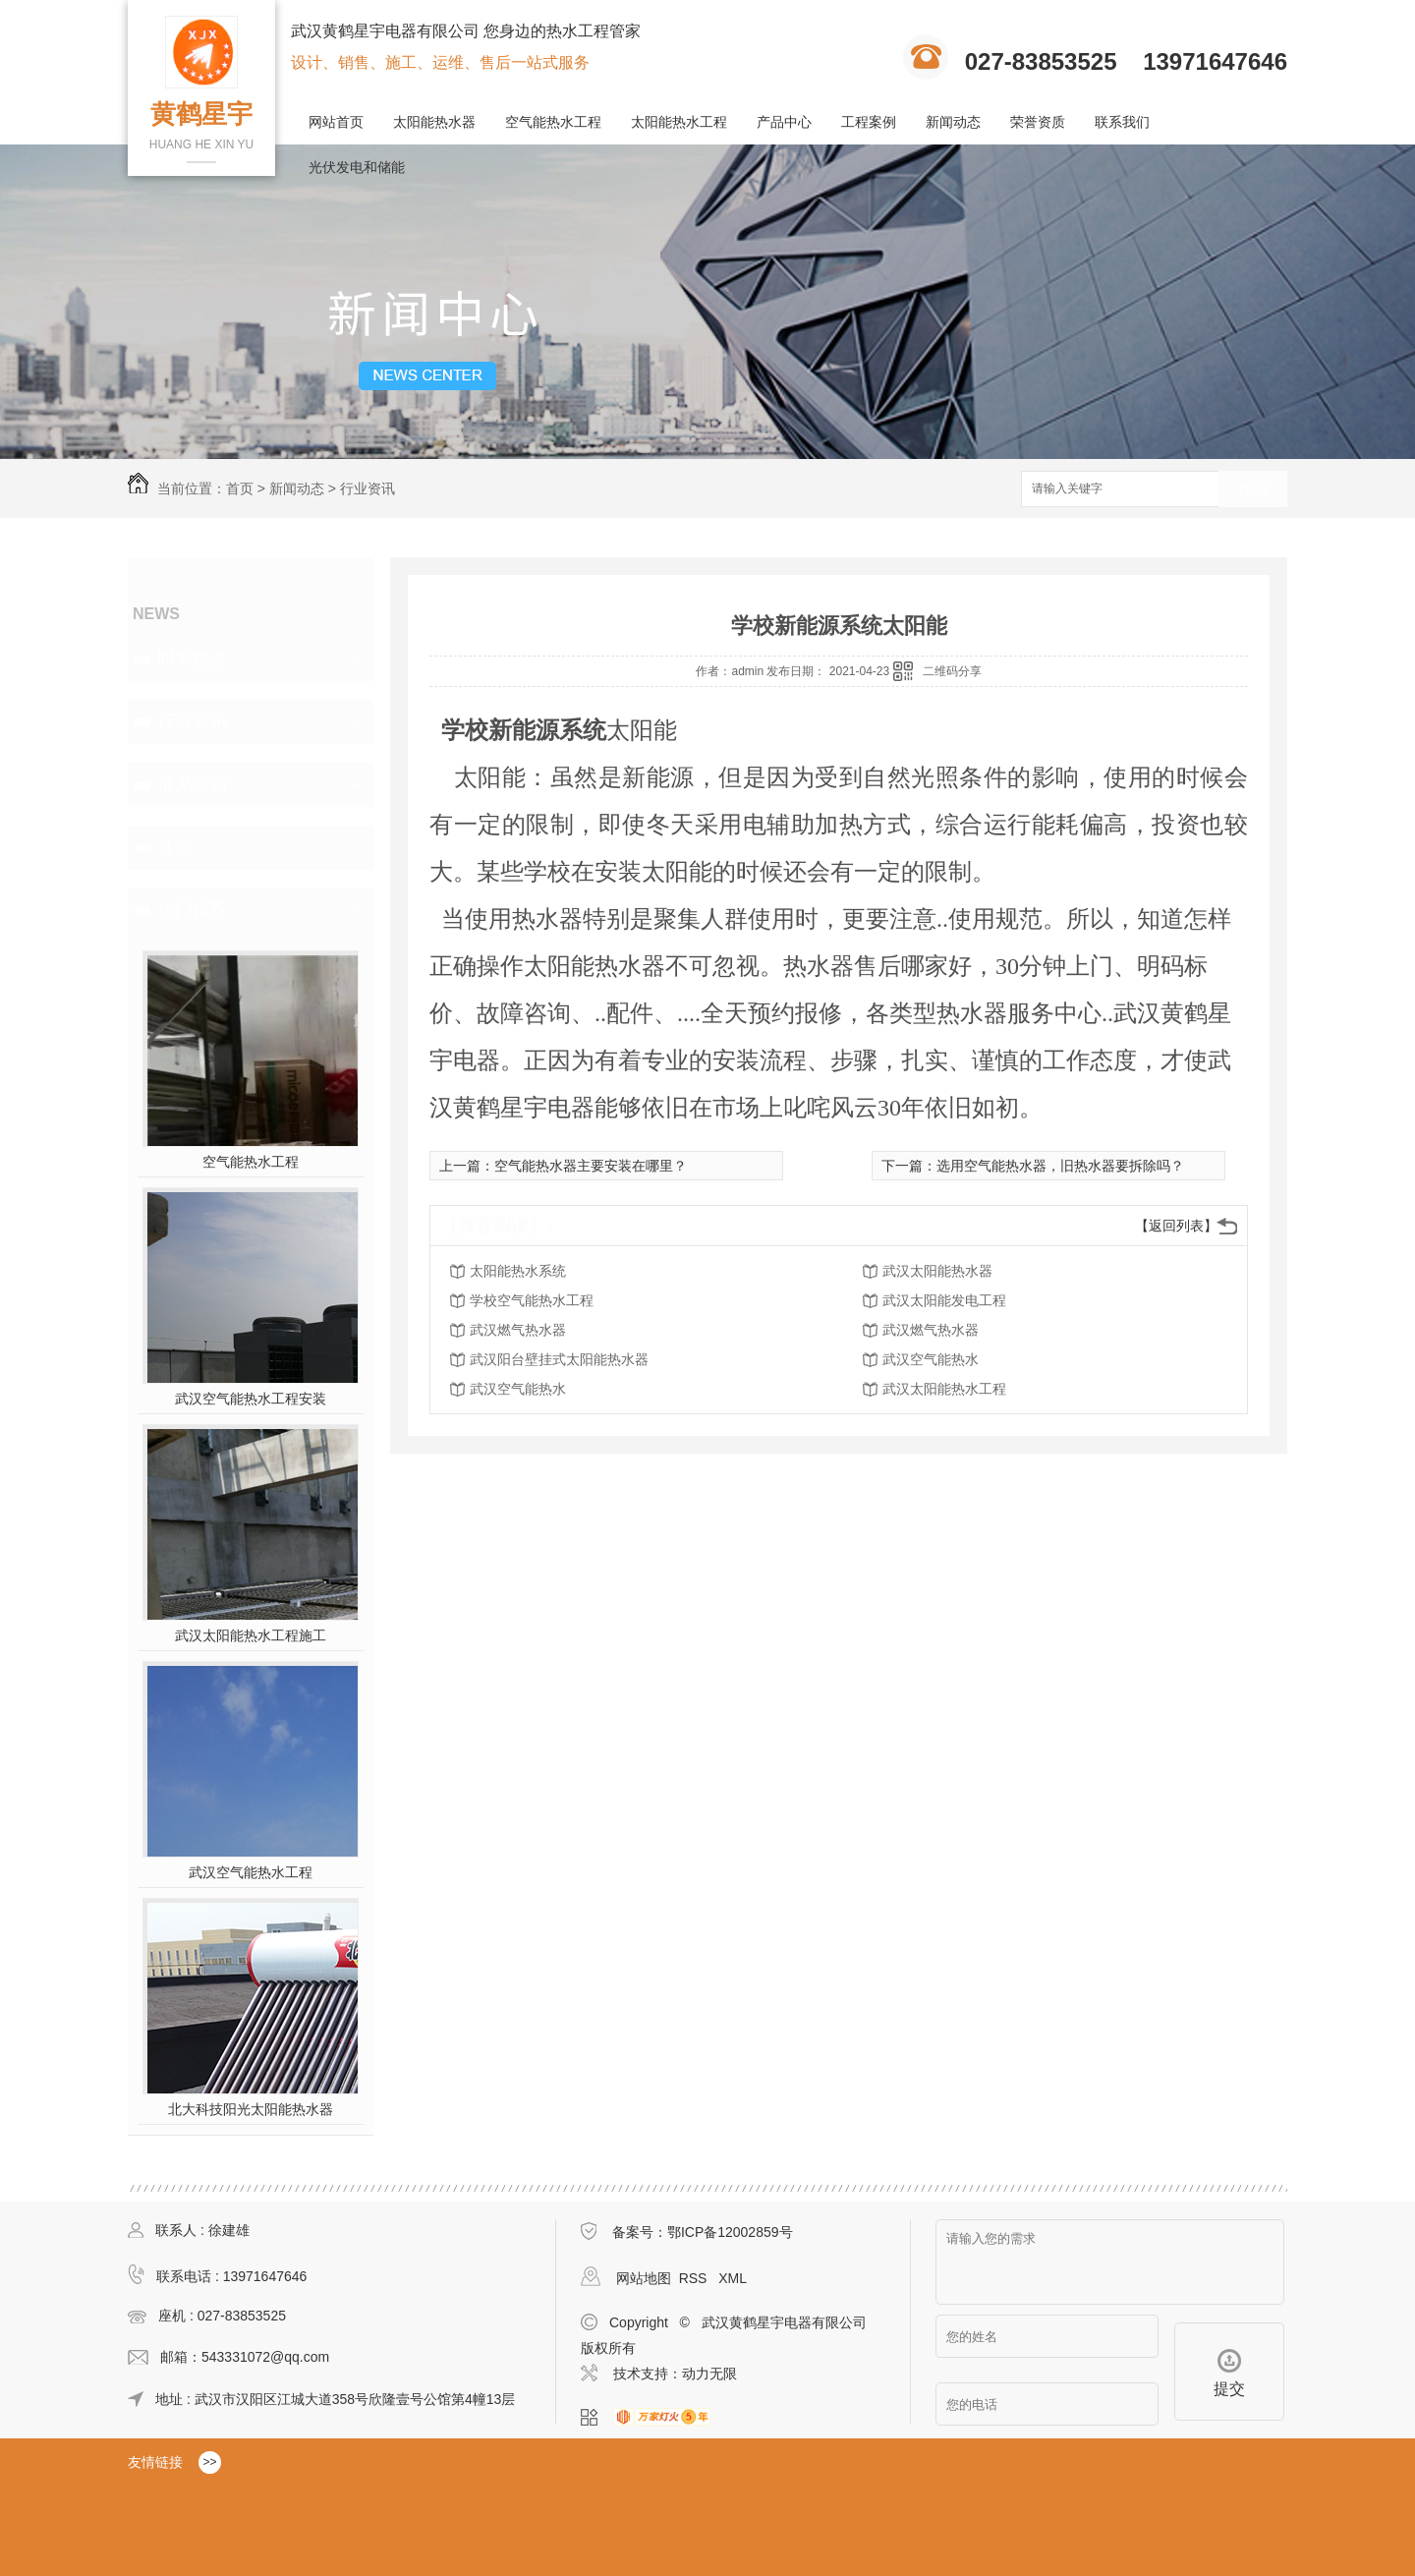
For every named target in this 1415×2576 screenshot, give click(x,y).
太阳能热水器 (434, 122)
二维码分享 (952, 671)
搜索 (1253, 490)
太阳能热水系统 (518, 1271)
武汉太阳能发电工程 (944, 1300)
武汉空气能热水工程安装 (250, 1398)
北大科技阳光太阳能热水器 (250, 2109)
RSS (695, 2278)
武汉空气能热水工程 (250, 1872)
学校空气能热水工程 (532, 1300)
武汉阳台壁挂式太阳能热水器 (559, 1359)
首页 (240, 488)
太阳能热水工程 (679, 122)
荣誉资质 (1037, 122)
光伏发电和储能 (357, 167)
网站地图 (643, 2278)
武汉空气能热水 (930, 1359)
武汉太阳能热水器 (937, 1271)
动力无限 (709, 2373)
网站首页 (336, 122)
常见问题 (192, 784)
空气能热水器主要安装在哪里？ (590, 1166)
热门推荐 (192, 910)
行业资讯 (367, 488)
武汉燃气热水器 (518, 1330)
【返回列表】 (1176, 1225)
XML (732, 2278)
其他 (175, 847)
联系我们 (1122, 122)
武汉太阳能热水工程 (944, 1389)
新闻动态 (953, 122)
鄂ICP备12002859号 (730, 2232)
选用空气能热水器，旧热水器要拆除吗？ (1060, 1166)
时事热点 (192, 658)
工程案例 (868, 122)
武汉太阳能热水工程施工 (250, 1635)
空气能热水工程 (553, 122)
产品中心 (784, 122)
